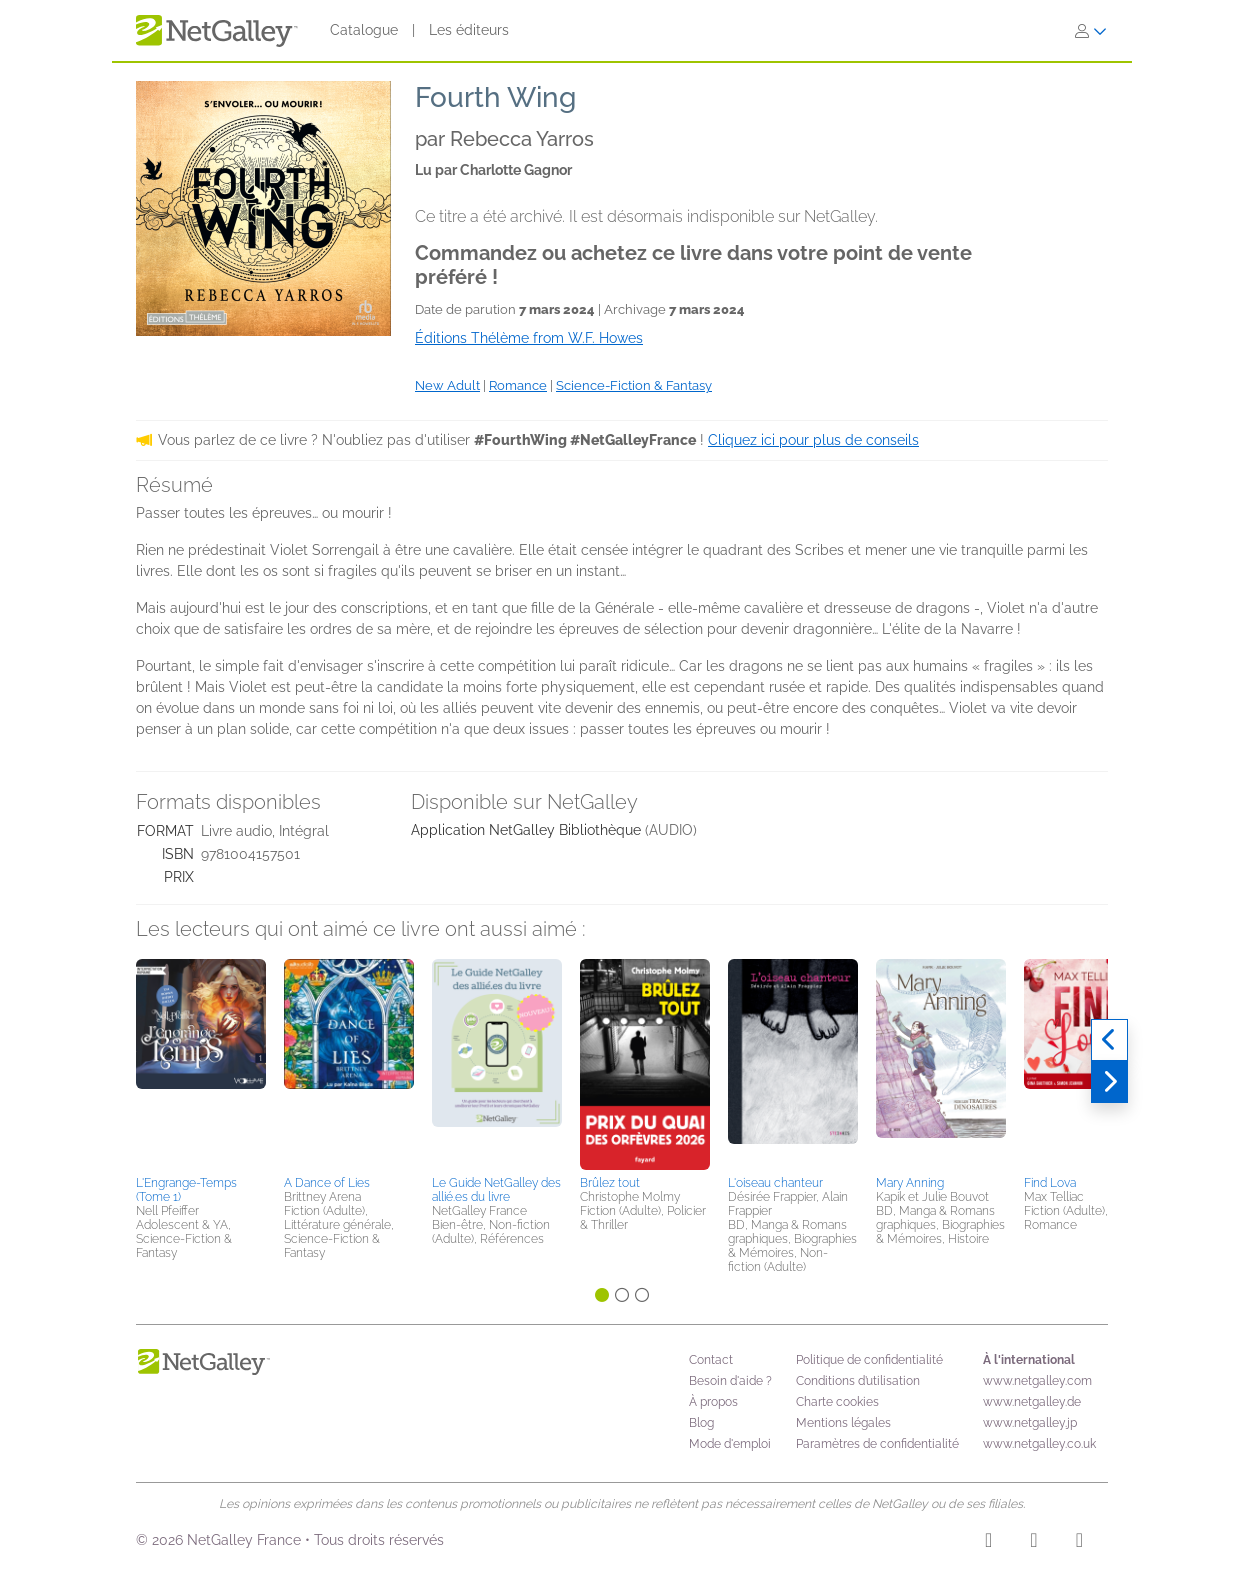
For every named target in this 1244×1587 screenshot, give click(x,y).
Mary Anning (910, 1183)
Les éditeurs (469, 30)
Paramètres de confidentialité (877, 1444)
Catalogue (364, 30)
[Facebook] (1033, 1543)
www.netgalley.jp (1030, 1423)
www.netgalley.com (1037, 1381)
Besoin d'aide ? (730, 1381)
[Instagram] (988, 1543)
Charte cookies (837, 1402)
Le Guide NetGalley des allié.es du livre (496, 1190)
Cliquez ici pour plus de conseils (813, 440)
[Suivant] (1109, 1082)
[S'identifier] (1091, 31)
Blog (701, 1423)
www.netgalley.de (1032, 1402)
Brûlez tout (610, 1183)
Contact (711, 1360)
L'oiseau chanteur (775, 1183)
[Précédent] (1109, 1040)
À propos (713, 1402)
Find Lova (1050, 1183)
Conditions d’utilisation (858, 1381)
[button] (201, 1064)
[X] (1079, 1543)
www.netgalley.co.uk (1039, 1444)
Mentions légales (843, 1423)
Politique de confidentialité (869, 1360)
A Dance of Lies (327, 1183)
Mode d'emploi (730, 1444)
